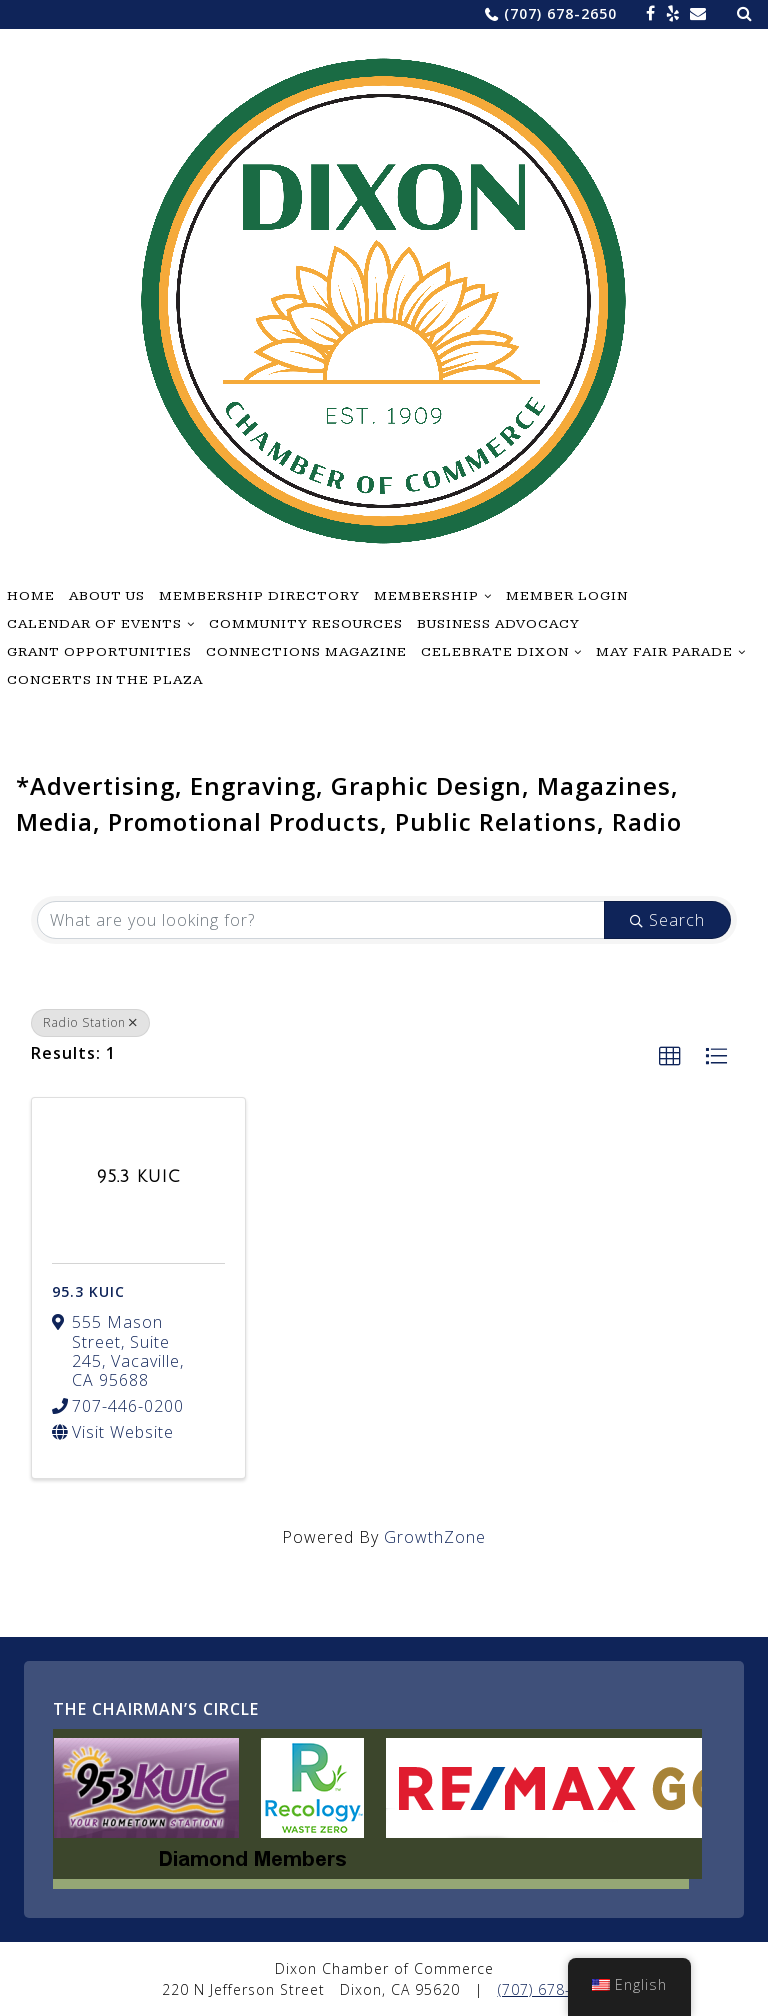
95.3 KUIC (88, 1291)
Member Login (567, 596)
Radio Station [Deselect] (90, 1022)
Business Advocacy (498, 624)
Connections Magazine (306, 652)
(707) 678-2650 (560, 13)
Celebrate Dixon (495, 652)
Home (31, 596)
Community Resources (306, 624)
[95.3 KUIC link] (139, 1177)
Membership (426, 596)
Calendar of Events (94, 624)
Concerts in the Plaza (105, 680)
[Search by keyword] (321, 920)
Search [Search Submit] (667, 920)
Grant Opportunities (99, 652)
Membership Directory (259, 596)
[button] (670, 1057)
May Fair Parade (664, 652)
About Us (107, 596)
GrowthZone (435, 1537)
